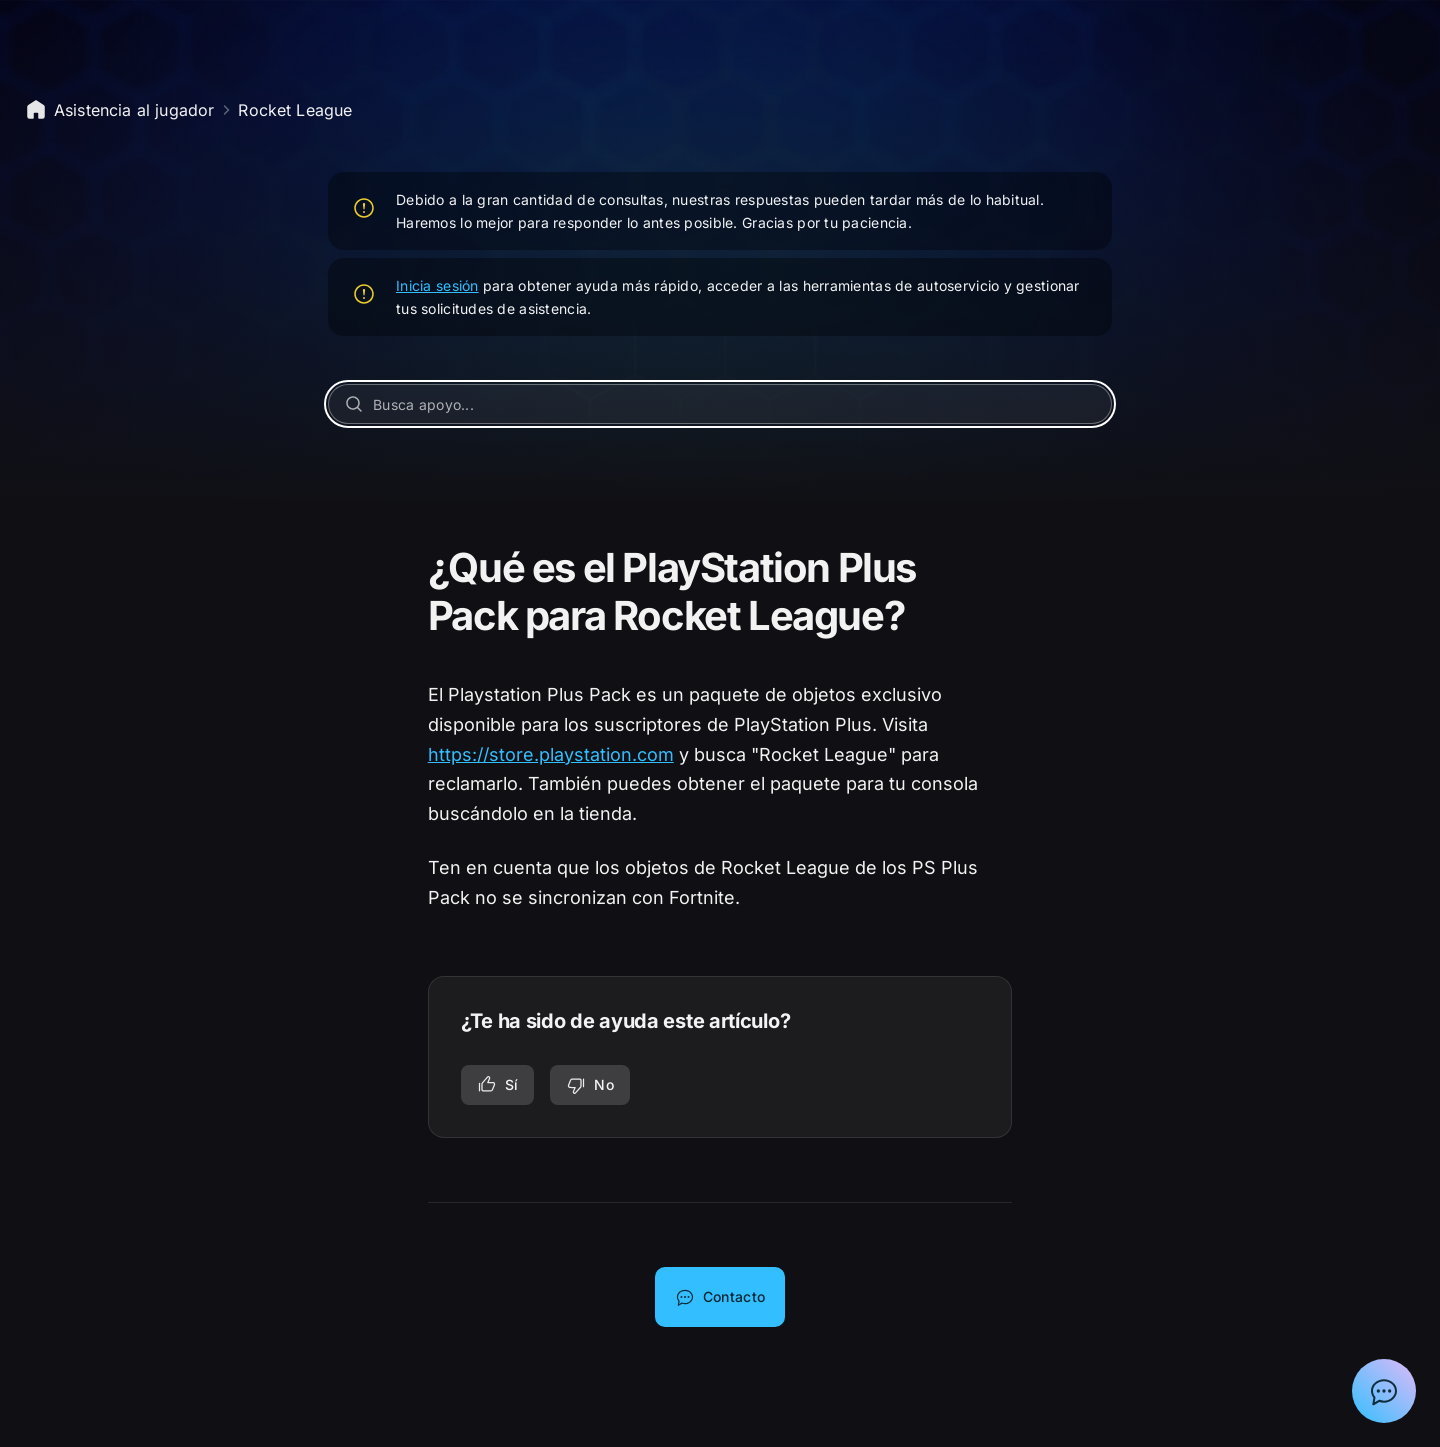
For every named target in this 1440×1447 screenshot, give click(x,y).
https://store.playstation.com (551, 754)
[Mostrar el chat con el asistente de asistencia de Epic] (1384, 1391)
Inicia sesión (437, 285)
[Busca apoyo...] (720, 404)
